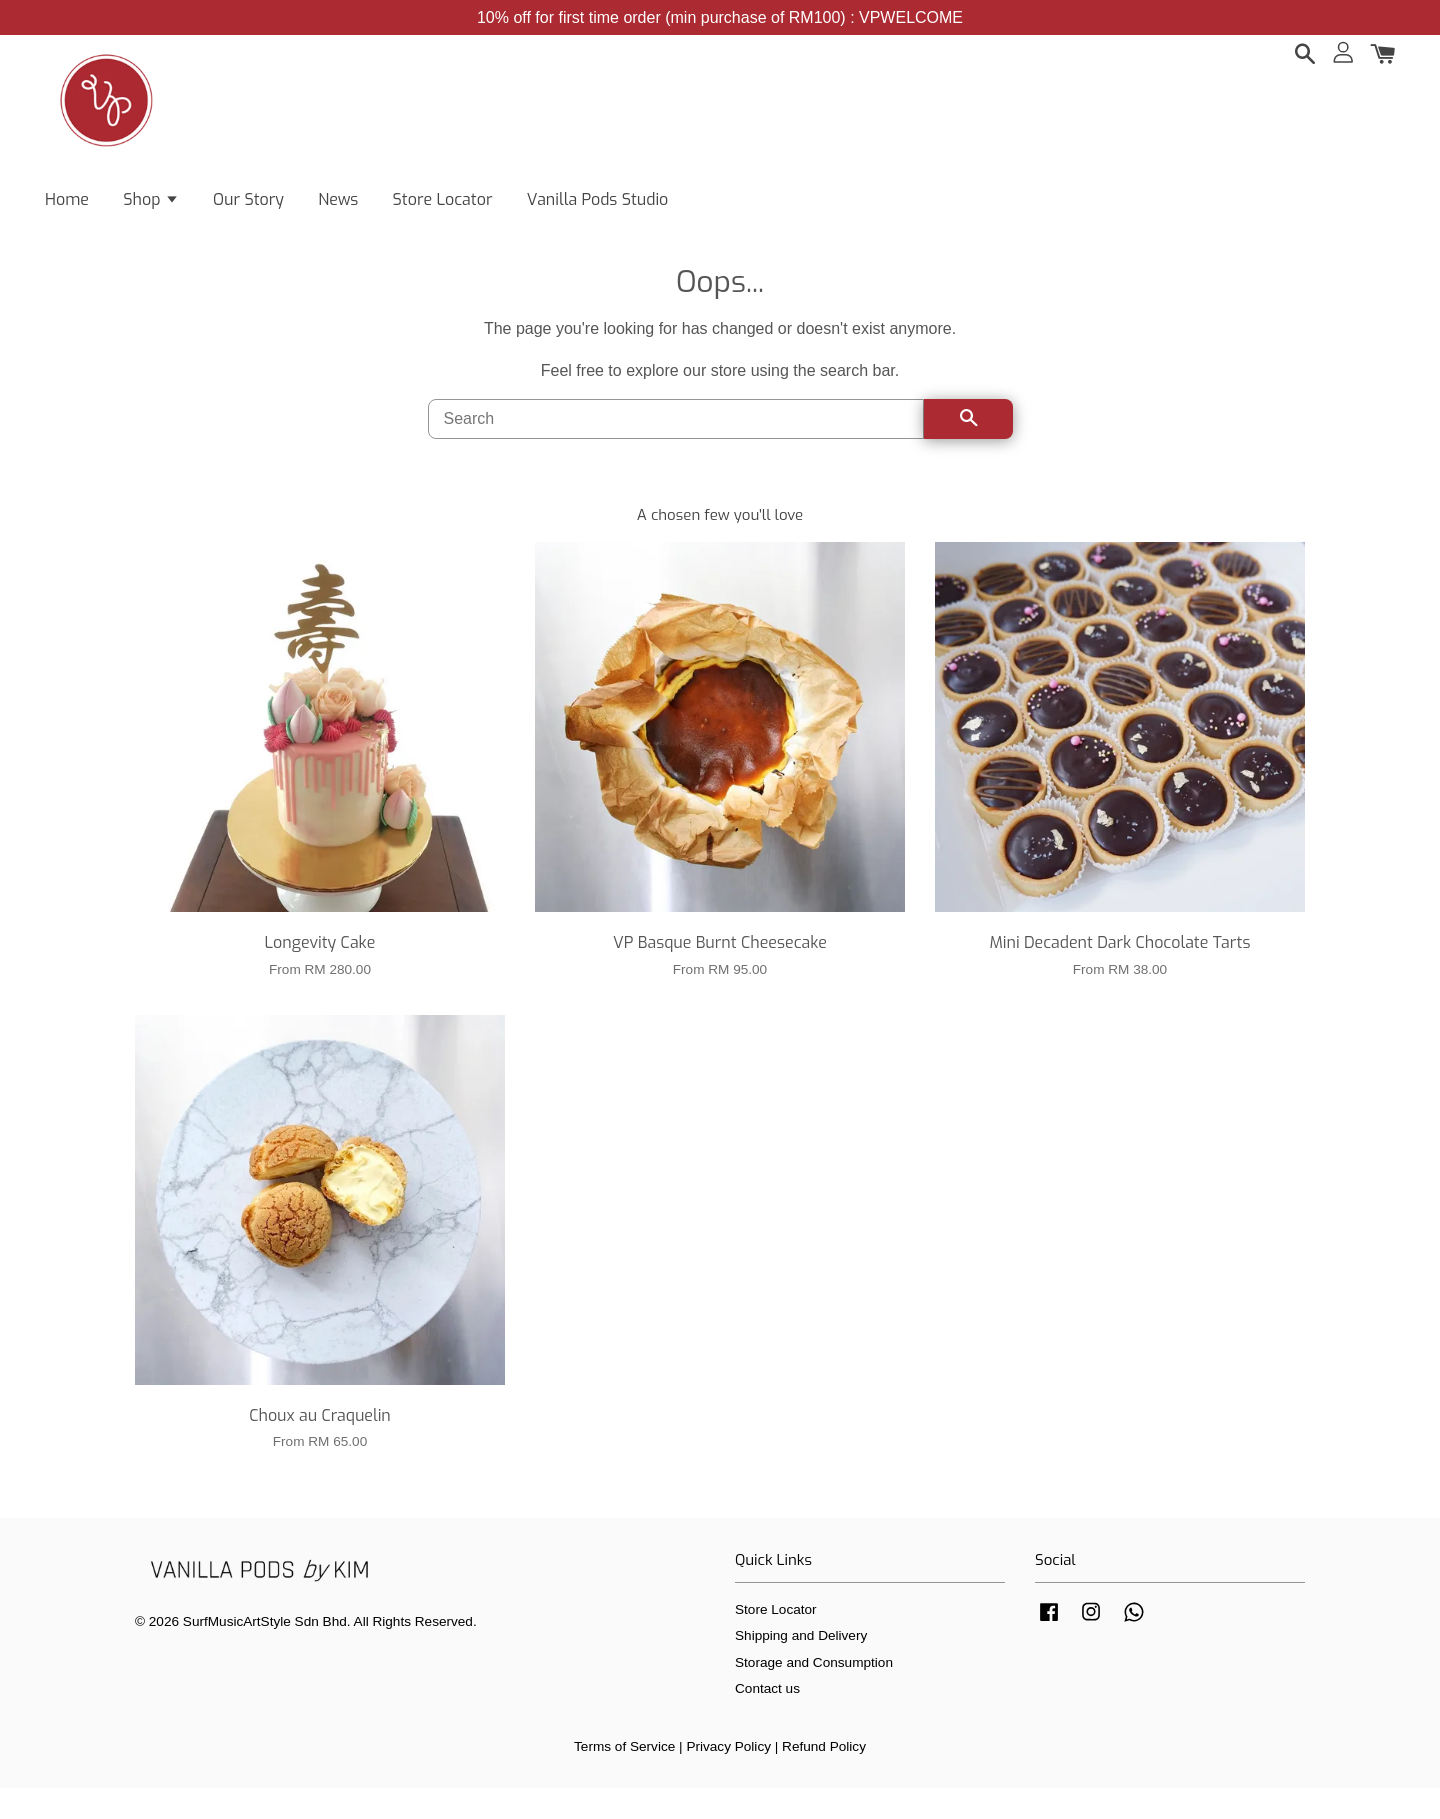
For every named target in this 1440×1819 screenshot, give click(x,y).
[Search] (676, 450)
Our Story (248, 210)
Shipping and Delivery (801, 1666)
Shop (150, 210)
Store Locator (443, 210)
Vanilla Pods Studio (598, 210)
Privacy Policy (728, 1777)
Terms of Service (624, 1777)
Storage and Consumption (814, 1693)
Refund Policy (824, 1777)
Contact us (767, 1719)
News (338, 210)
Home (67, 210)
